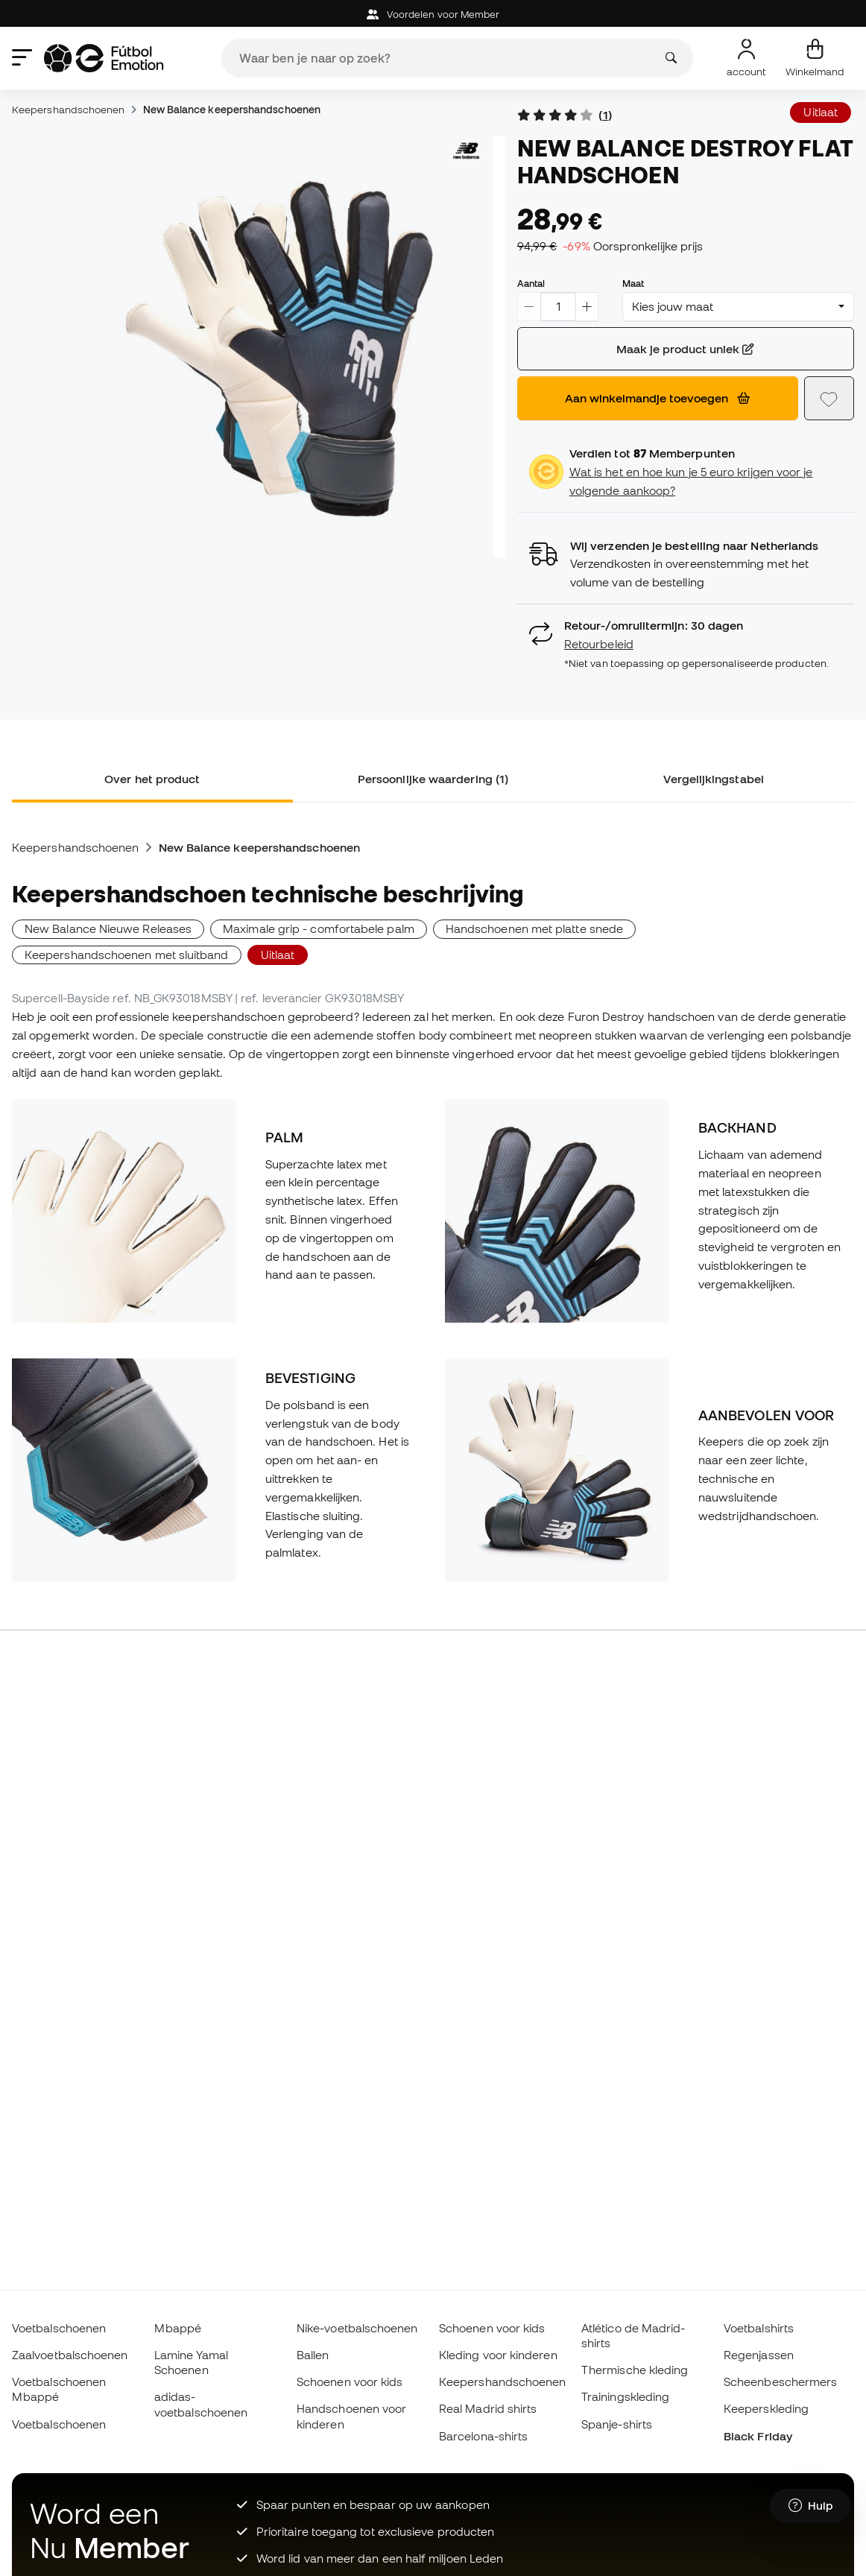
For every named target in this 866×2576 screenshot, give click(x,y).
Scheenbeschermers (780, 2381)
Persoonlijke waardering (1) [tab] (433, 778)
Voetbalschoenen (59, 2328)
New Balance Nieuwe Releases (108, 928)
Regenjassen (759, 2354)
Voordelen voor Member (433, 14)
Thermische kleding (634, 2369)
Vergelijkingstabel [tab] (713, 778)
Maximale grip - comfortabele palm (318, 928)
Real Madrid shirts (488, 2408)
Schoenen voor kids (349, 2381)
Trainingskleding (625, 2396)
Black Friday (758, 2436)
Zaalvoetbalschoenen (69, 2354)
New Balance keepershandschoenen (231, 109)
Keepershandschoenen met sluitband (127, 954)
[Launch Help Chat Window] (810, 2507)
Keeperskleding (766, 2408)
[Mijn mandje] (815, 58)
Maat (633, 283)
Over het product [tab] (152, 778)
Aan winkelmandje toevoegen (657, 398)
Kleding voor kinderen (498, 2354)
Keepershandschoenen (68, 109)
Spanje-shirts (616, 2424)
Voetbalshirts (759, 2328)
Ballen (313, 2354)
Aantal (531, 283)
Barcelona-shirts (483, 2436)
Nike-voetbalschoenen (357, 2328)
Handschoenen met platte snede (534, 928)
